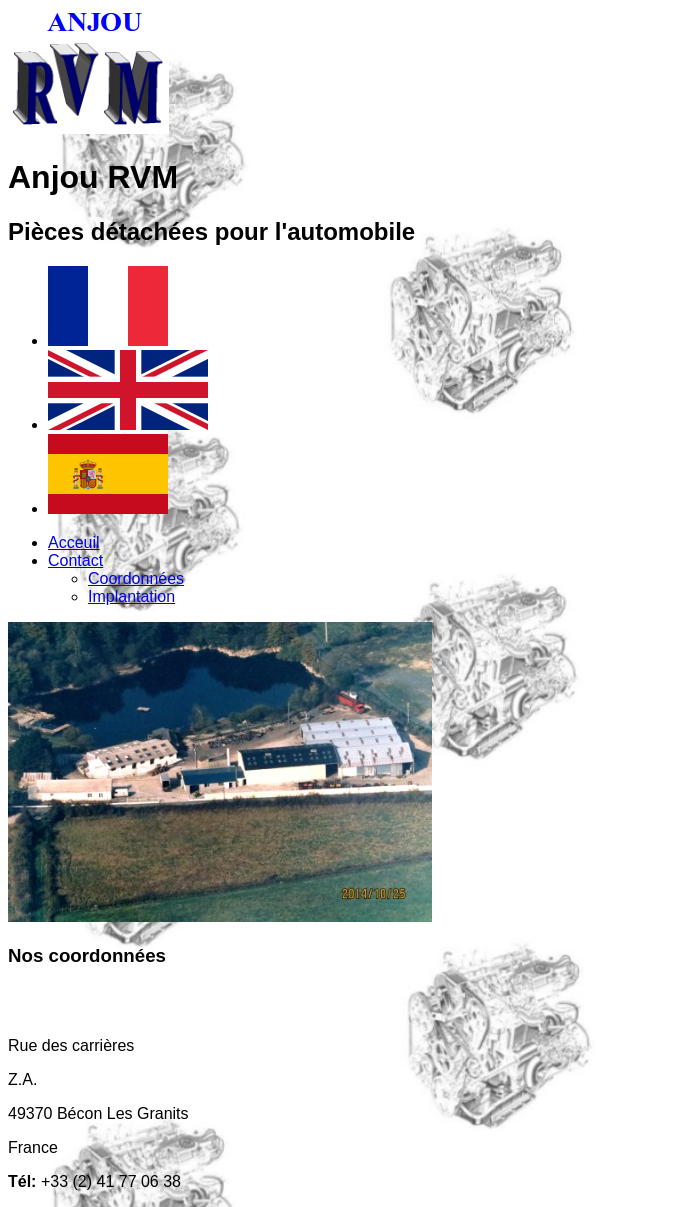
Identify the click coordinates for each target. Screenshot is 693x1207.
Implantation (131, 596)
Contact (75, 560)
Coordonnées (136, 578)
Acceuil (74, 542)
